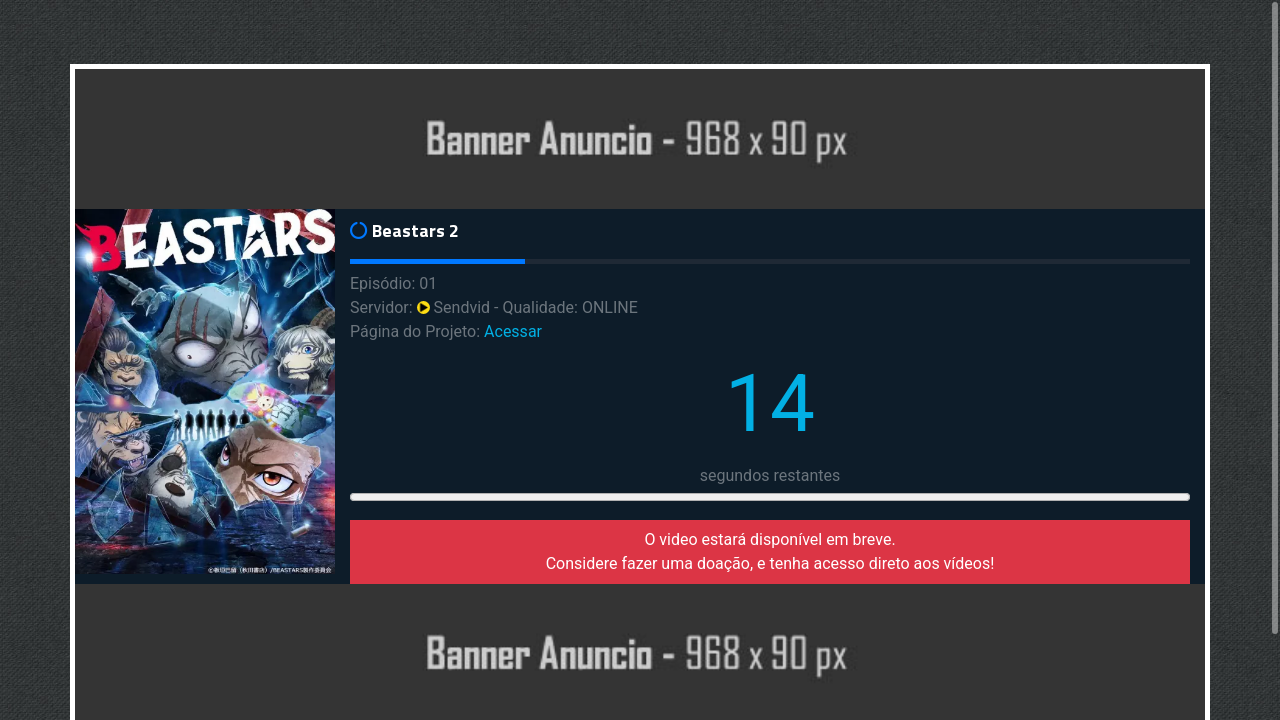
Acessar (513, 331)
